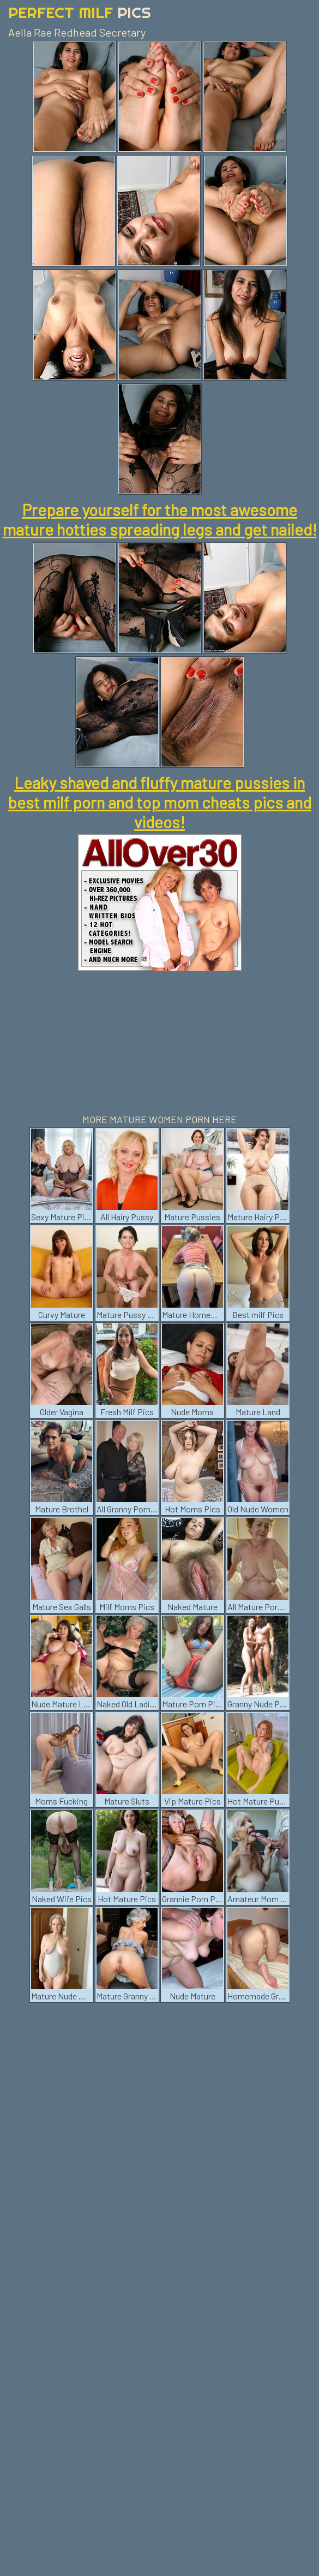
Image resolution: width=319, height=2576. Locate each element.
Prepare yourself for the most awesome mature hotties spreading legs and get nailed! (160, 519)
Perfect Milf (79, 12)
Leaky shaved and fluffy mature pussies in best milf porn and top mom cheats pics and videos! (159, 802)
